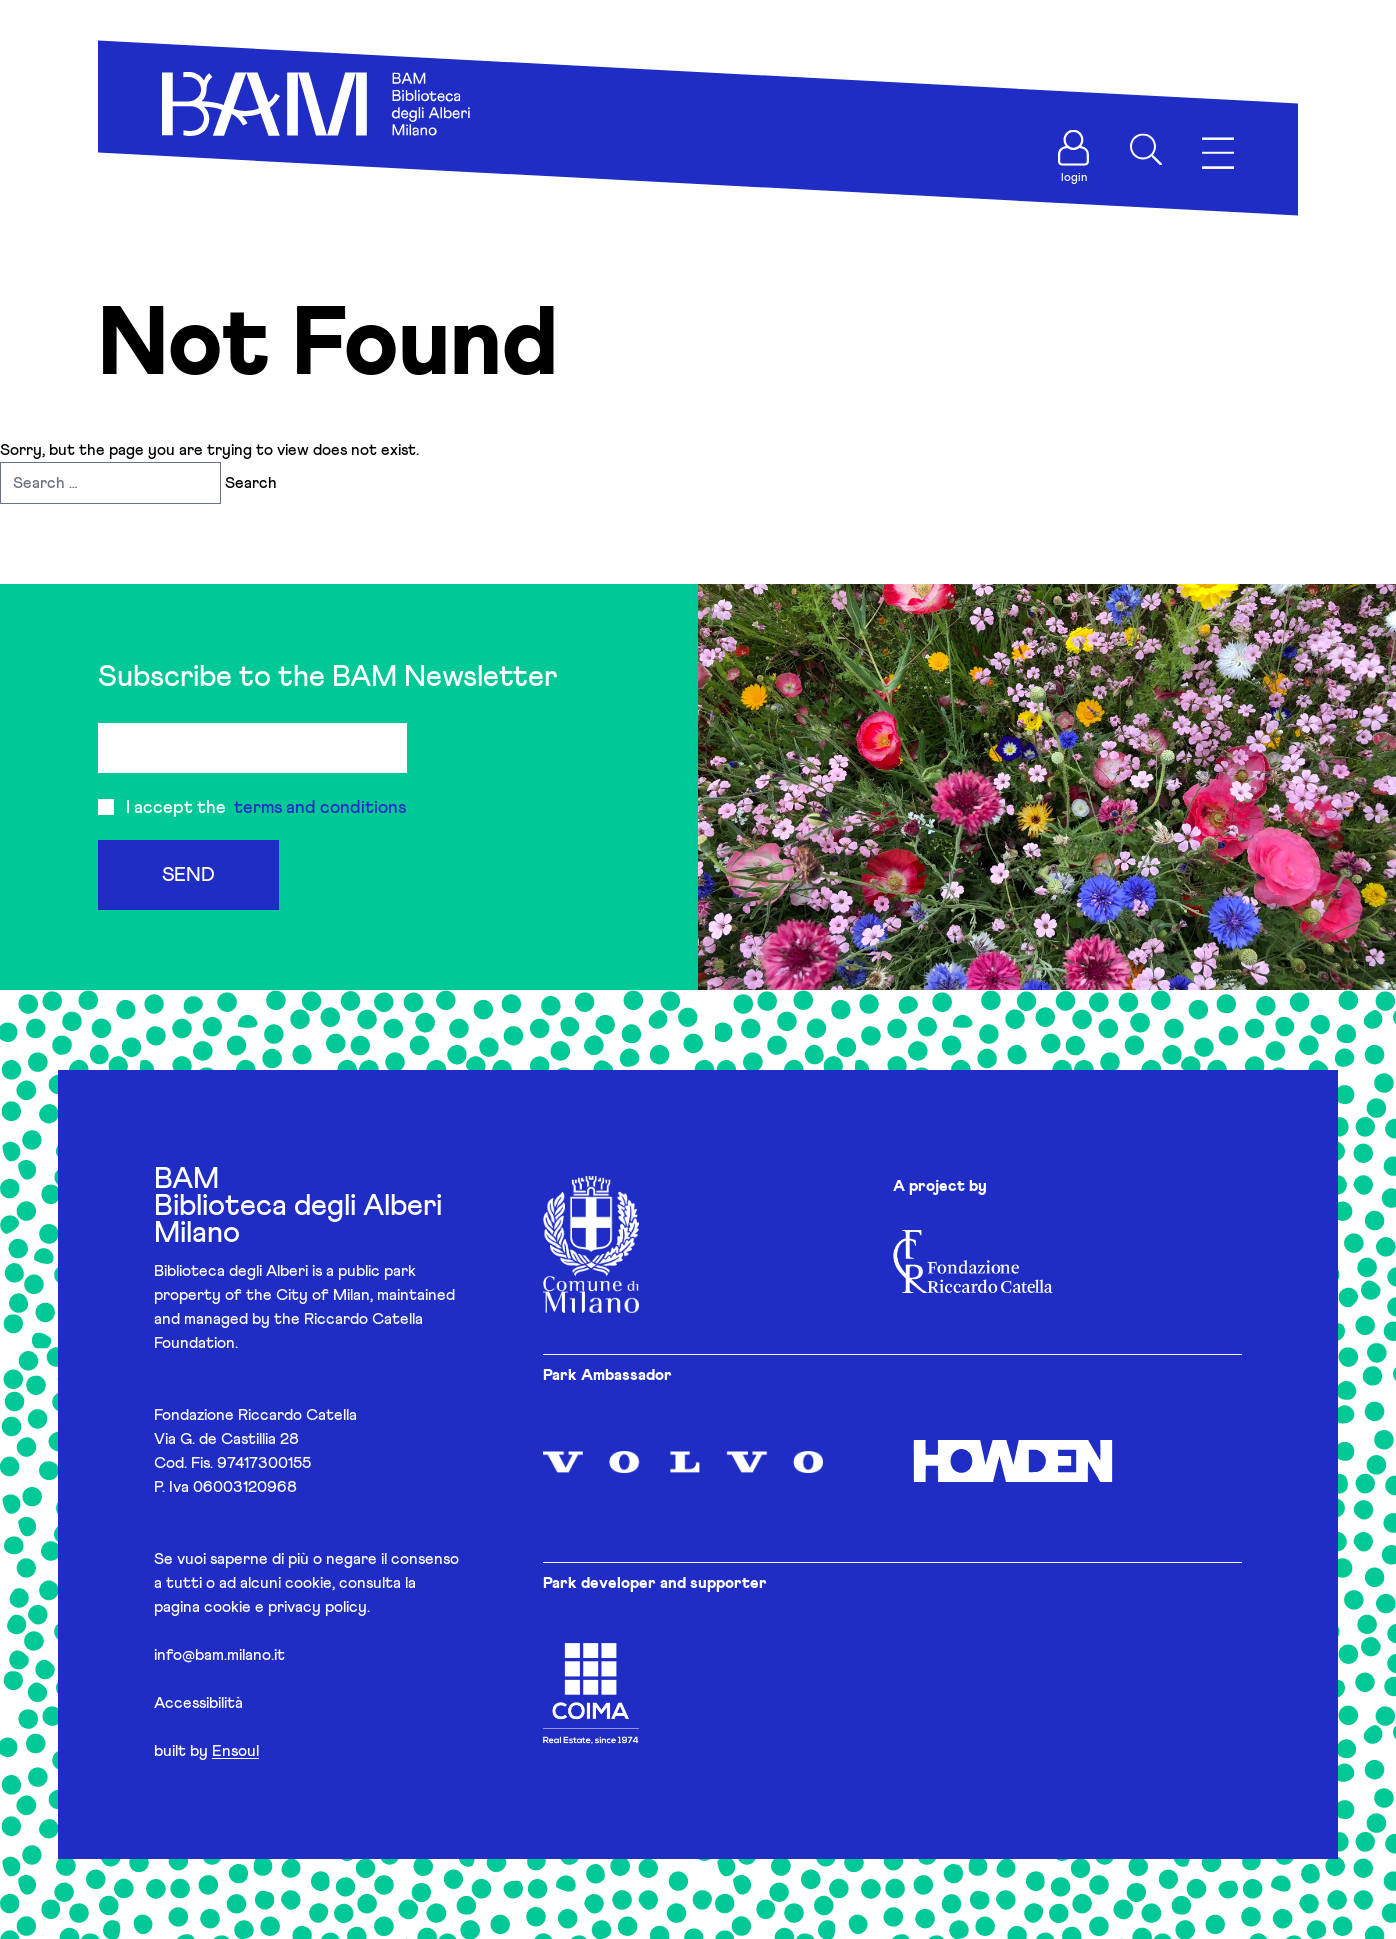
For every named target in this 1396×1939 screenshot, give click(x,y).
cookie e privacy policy (285, 1607)
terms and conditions (320, 808)
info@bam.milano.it (219, 1655)
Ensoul (235, 1751)
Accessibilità (198, 1703)
